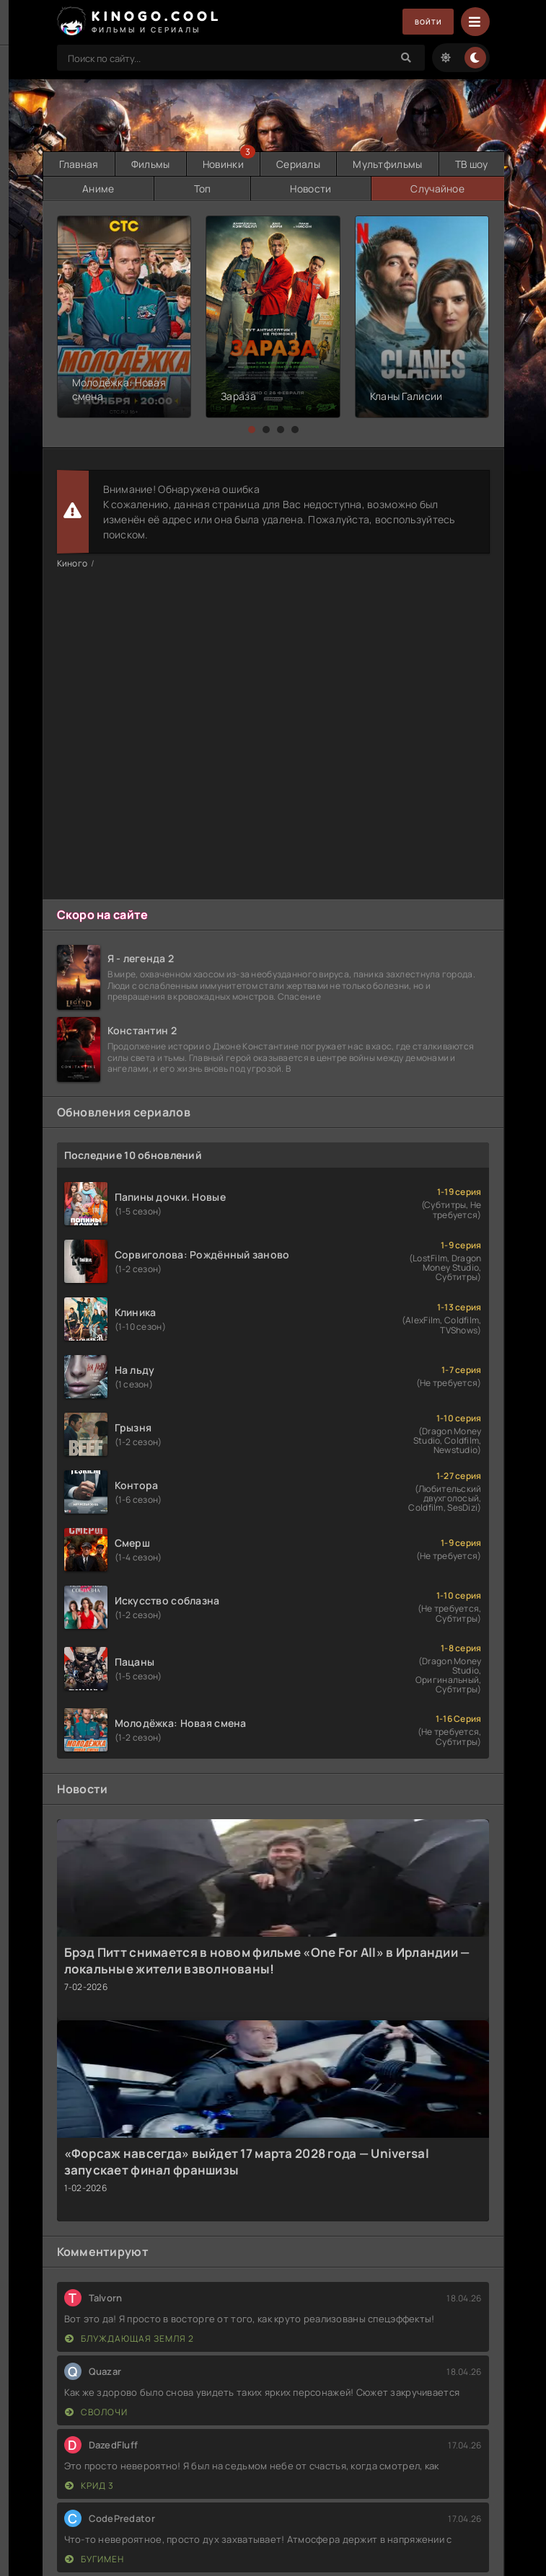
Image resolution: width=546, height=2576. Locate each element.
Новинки (222, 163)
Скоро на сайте (103, 912)
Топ (201, 186)
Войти (423, 22)
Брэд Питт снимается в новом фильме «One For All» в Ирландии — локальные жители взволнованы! (267, 1958)
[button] (251, 427)
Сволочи (96, 2410)
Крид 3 (89, 2483)
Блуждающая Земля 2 (129, 2336)
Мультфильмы (386, 163)
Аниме (97, 186)
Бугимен (94, 2557)
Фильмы (150, 163)
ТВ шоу (471, 163)
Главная (78, 163)
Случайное (437, 186)
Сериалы (298, 163)
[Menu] (475, 21)
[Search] (407, 58)
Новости (310, 186)
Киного (72, 561)
